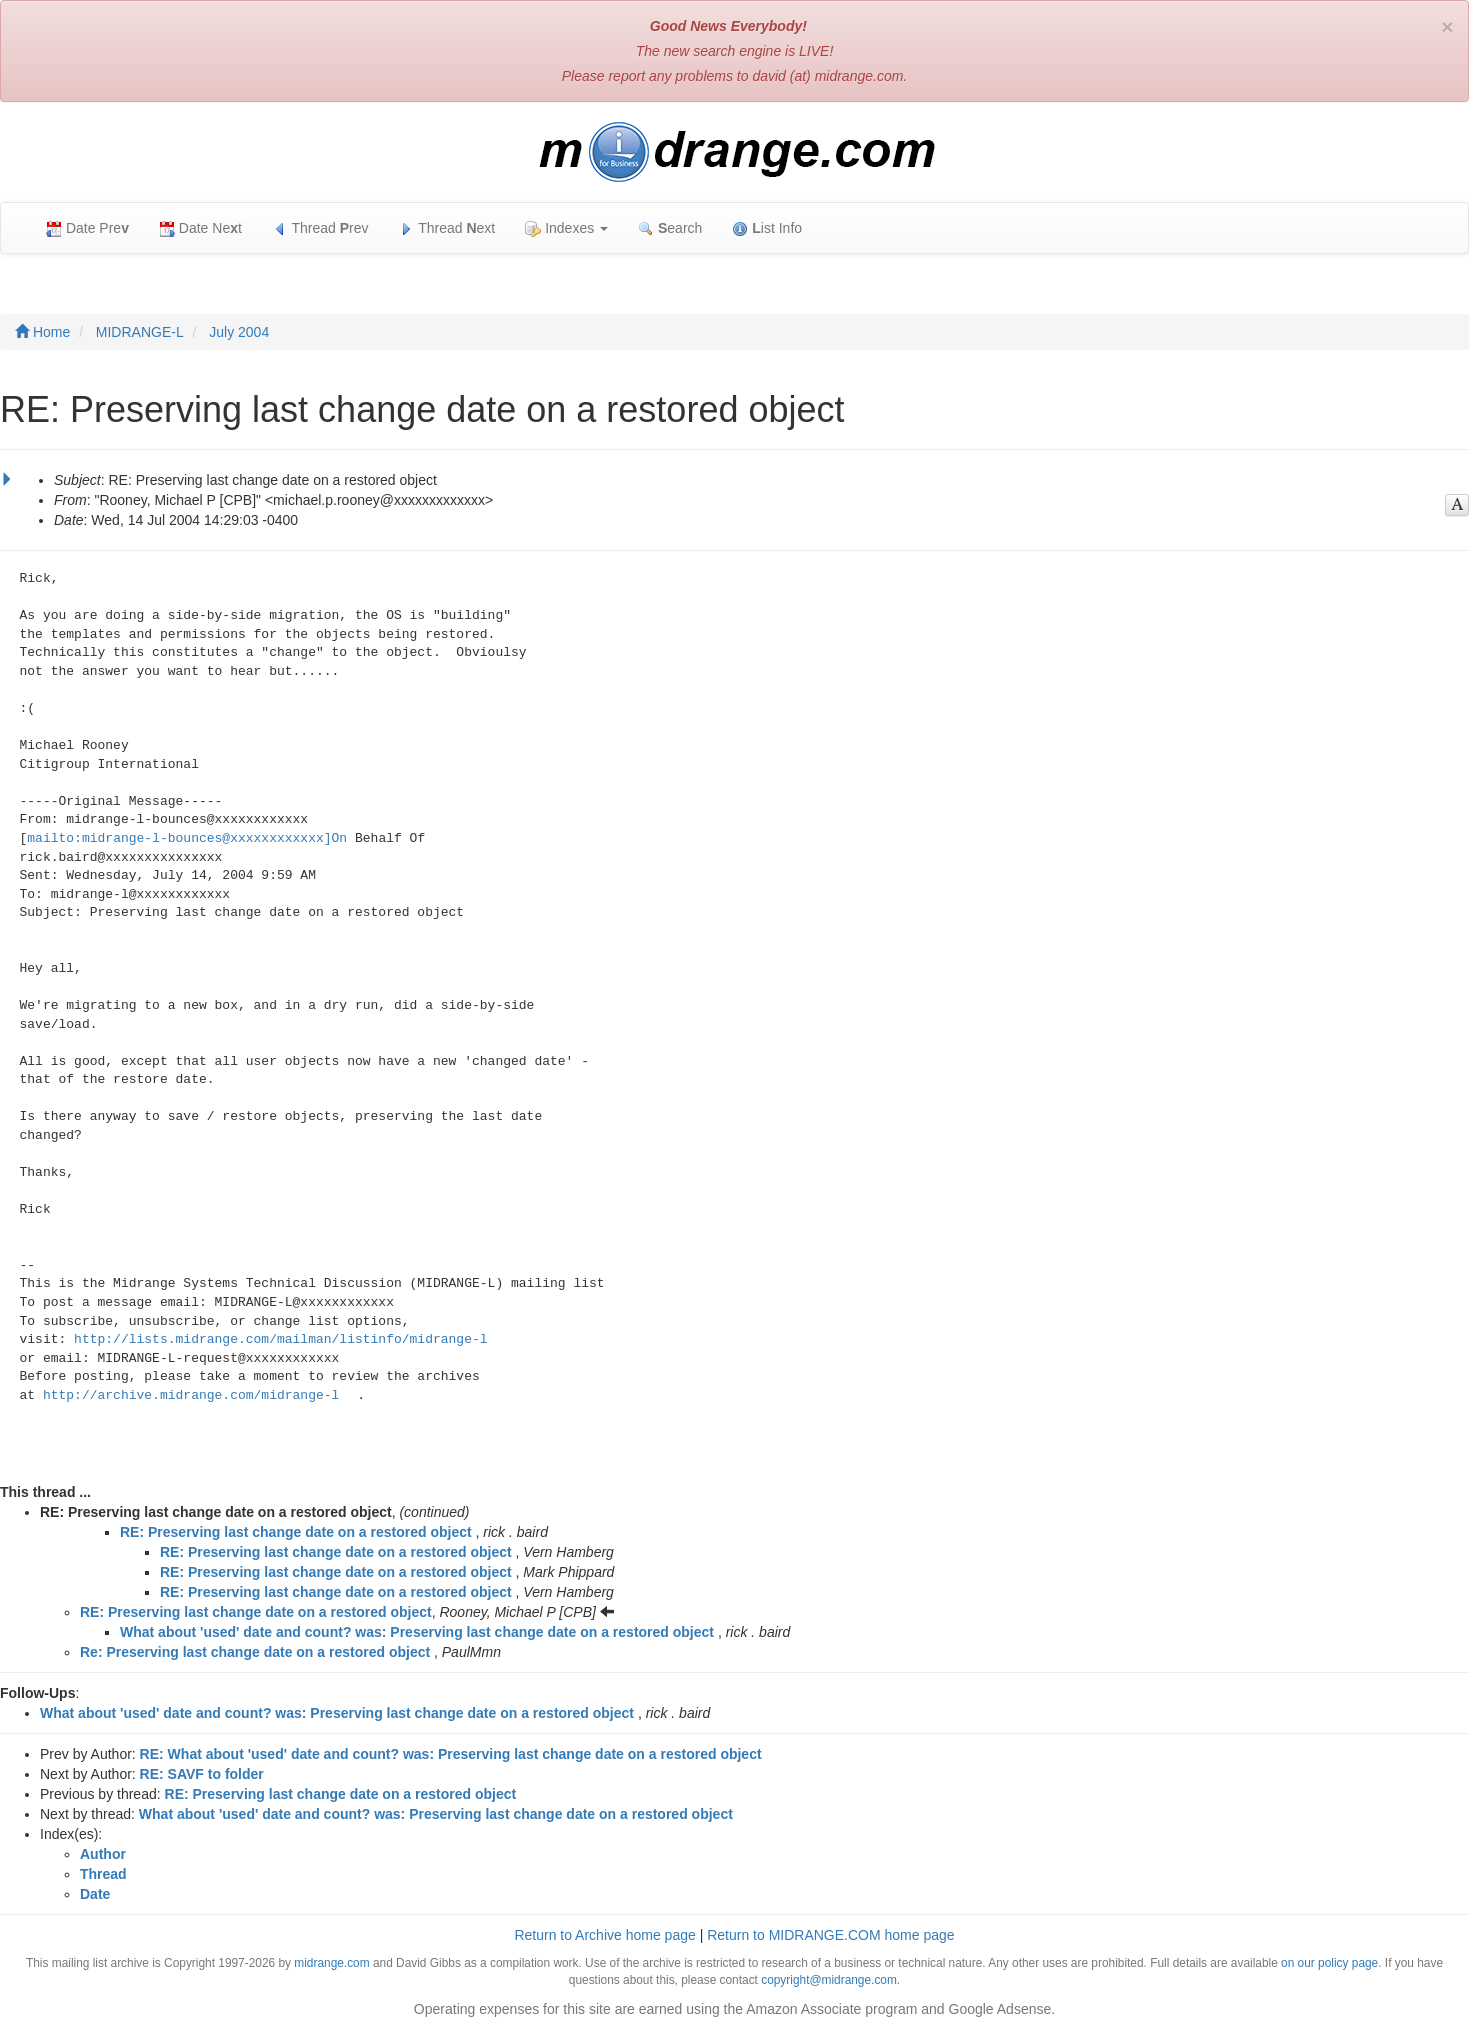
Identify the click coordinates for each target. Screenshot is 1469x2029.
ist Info (767, 228)
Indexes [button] (566, 228)
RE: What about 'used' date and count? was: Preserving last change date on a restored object (451, 1754)
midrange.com (331, 1963)
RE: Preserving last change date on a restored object (296, 1532)
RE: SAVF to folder (202, 1774)
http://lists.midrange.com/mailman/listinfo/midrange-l (280, 1339)
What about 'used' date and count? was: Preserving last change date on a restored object (417, 1632)
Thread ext (447, 228)
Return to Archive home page (604, 1935)
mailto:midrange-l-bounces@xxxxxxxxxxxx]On (187, 838)
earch (670, 228)
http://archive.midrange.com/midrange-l (191, 1395)
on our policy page (1329, 1963)
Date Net (200, 228)
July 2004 (239, 332)
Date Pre (87, 228)
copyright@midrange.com (829, 1980)
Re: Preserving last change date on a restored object (255, 1652)
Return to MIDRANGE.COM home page (830, 1935)
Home (42, 332)
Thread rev (320, 228)
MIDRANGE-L (140, 332)
